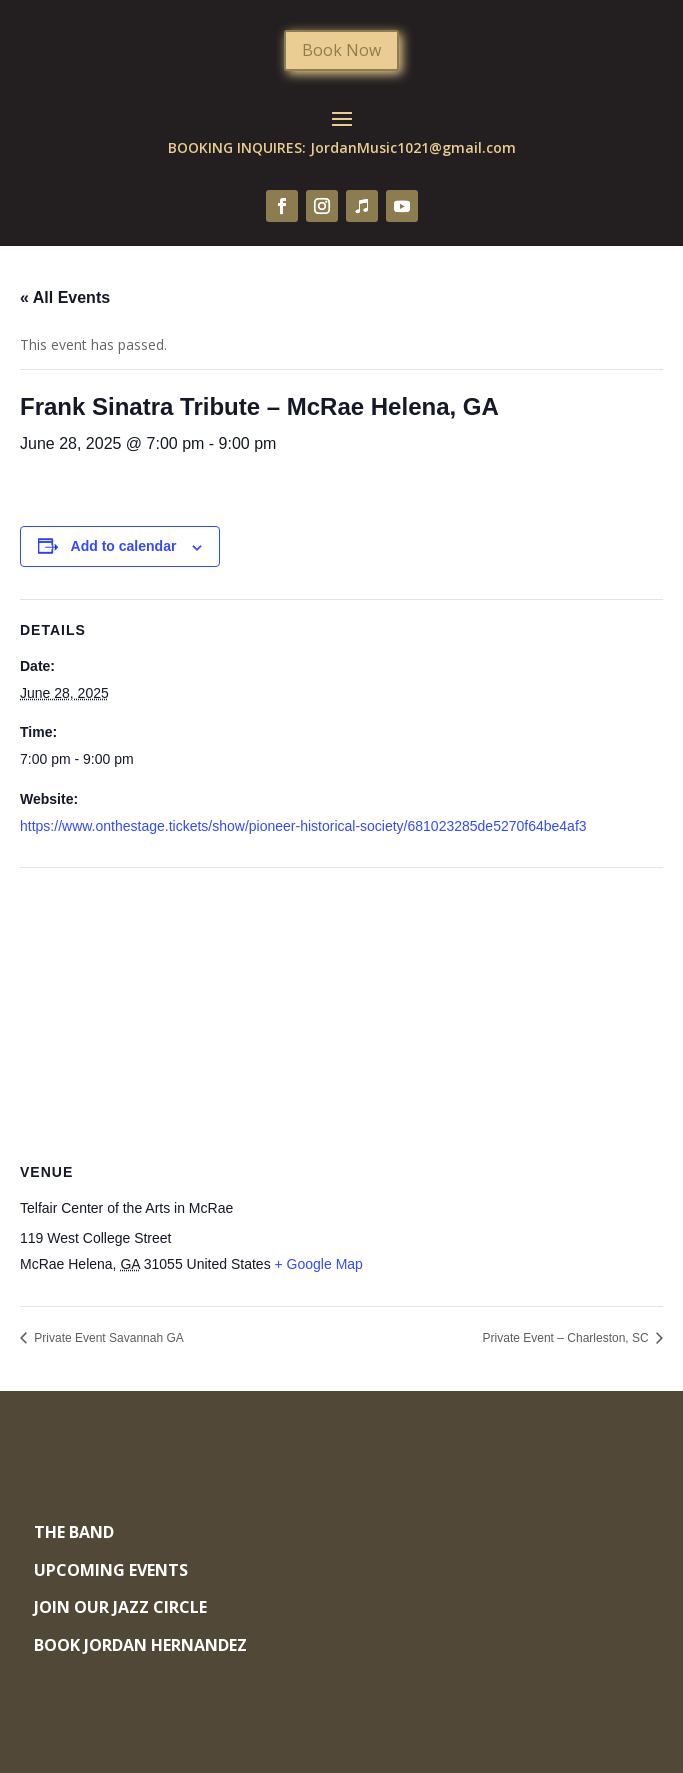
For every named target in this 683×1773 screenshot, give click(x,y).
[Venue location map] (341, 1012)
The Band (74, 1532)
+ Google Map (319, 1264)
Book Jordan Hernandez (140, 1645)
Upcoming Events (111, 1570)
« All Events (65, 297)
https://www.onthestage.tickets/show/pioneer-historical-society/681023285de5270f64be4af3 (303, 826)
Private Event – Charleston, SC (567, 1338)
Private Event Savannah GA (107, 1338)
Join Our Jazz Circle (120, 1607)
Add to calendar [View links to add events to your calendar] (124, 546)
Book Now (341, 50)
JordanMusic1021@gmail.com (413, 147)
